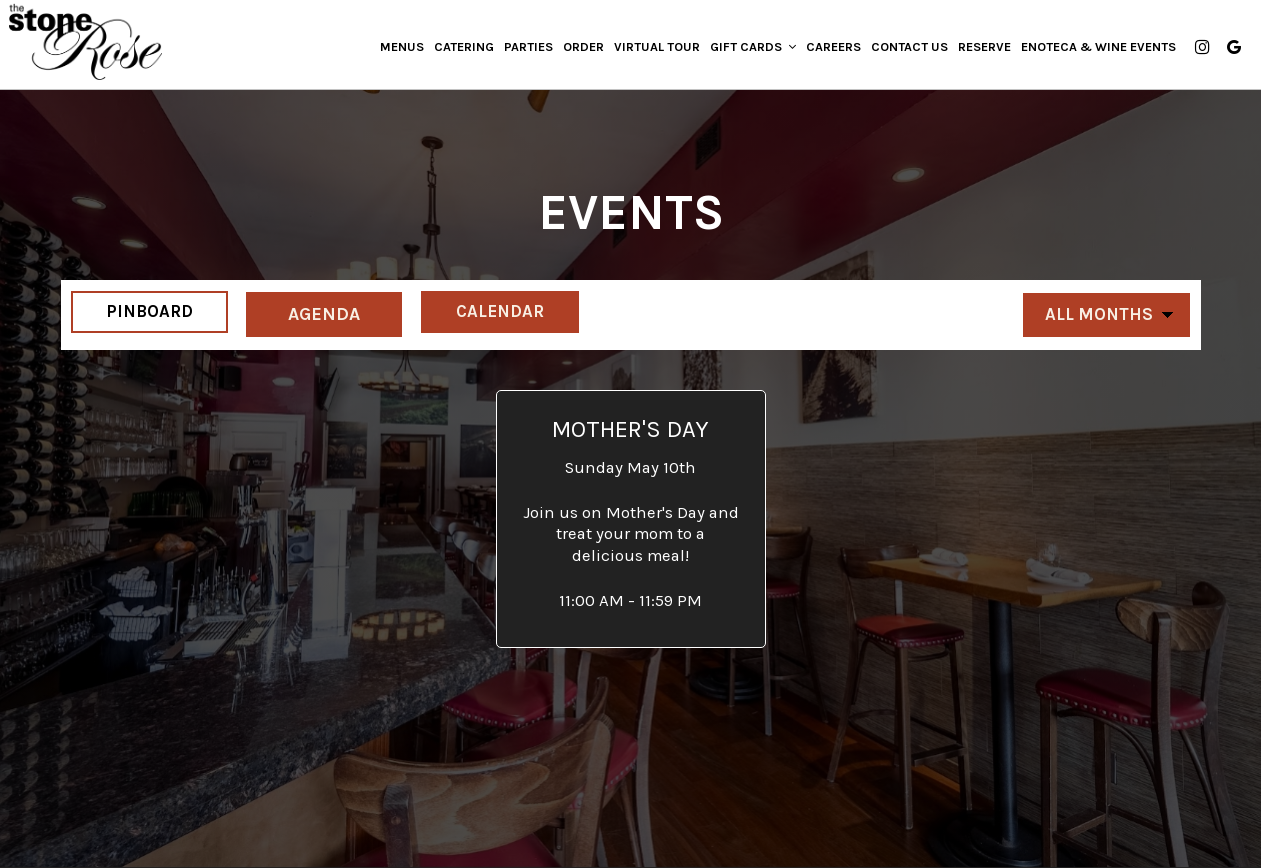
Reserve (980, 49)
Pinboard (140, 313)
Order (579, 49)
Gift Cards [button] (749, 49)
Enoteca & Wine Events (1094, 49)
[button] (631, 519)
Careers (829, 49)
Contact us (905, 49)
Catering (460, 49)
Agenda (326, 313)
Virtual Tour (653, 49)
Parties (524, 49)
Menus (398, 49)
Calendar (513, 313)
